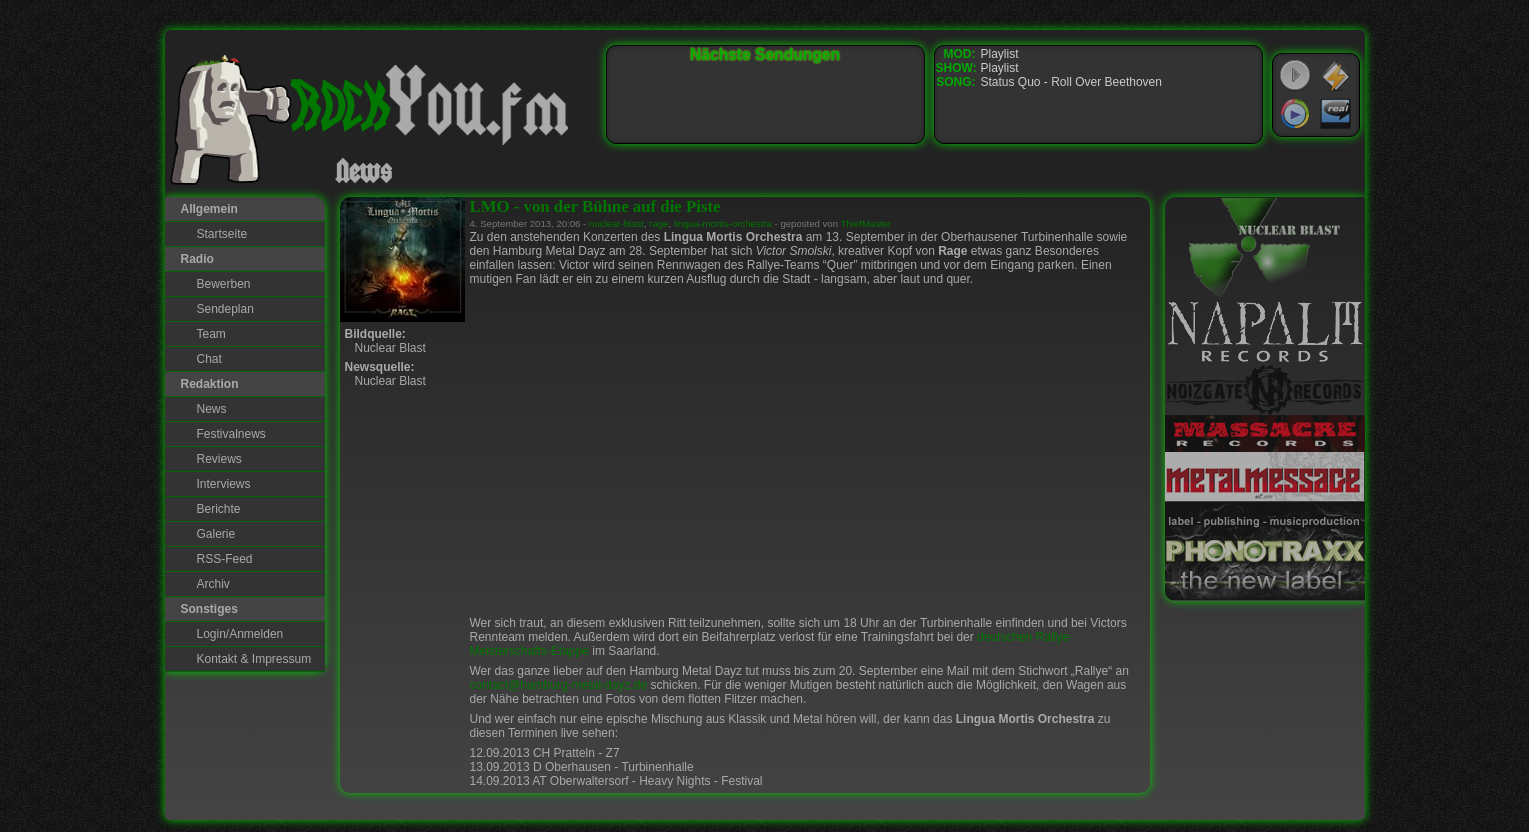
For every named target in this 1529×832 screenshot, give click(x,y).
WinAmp (1336, 76)
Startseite (222, 234)
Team (211, 334)
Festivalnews (231, 434)
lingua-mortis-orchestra (723, 223)
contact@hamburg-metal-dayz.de (559, 685)
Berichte (219, 509)
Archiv (213, 584)
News (212, 409)
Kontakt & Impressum (254, 659)
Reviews (219, 459)
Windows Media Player (1295, 114)
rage (658, 223)
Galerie (216, 534)
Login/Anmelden (240, 634)
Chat (209, 359)
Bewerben (224, 284)
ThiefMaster (866, 223)
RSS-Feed (225, 559)
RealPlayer (1336, 114)
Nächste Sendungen (765, 54)
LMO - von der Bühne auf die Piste (595, 206)
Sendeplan (225, 309)
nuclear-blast (616, 223)
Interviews (224, 484)
